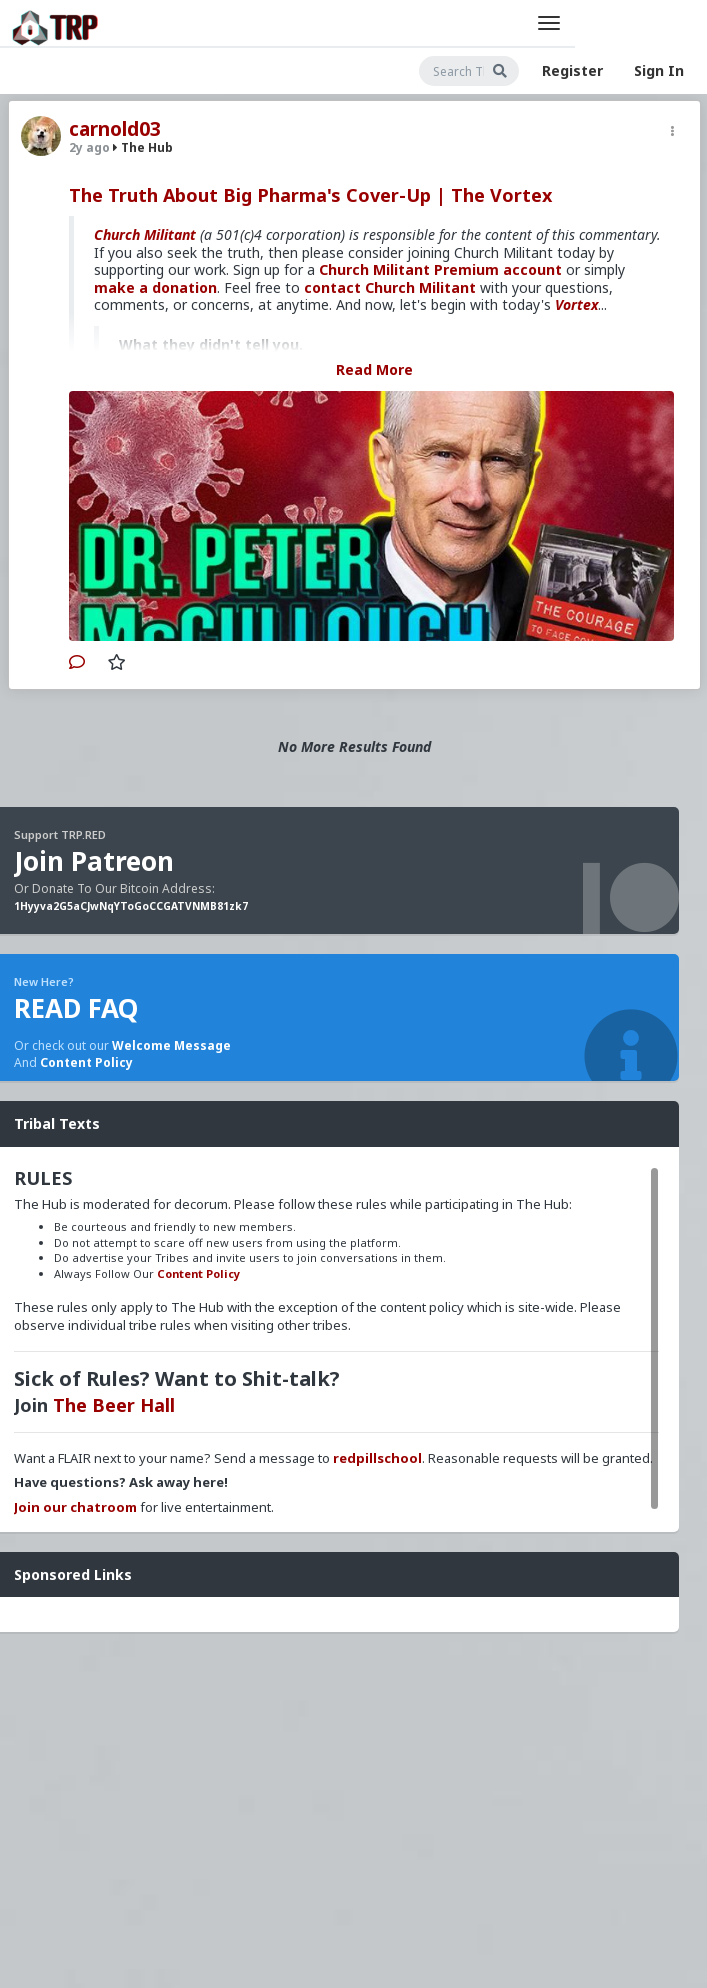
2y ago (89, 147)
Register (572, 70)
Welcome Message (171, 1045)
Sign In (659, 70)
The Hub (143, 147)
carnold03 (115, 129)
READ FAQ (76, 1008)
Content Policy (86, 1062)
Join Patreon (94, 861)
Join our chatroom (75, 1507)
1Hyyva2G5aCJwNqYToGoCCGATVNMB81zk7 (131, 906)
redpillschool (377, 1458)
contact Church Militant (390, 287)
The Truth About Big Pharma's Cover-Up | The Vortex (310, 195)
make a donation (155, 287)
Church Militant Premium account (440, 269)
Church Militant (145, 234)
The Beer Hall (114, 1405)
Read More (374, 369)
